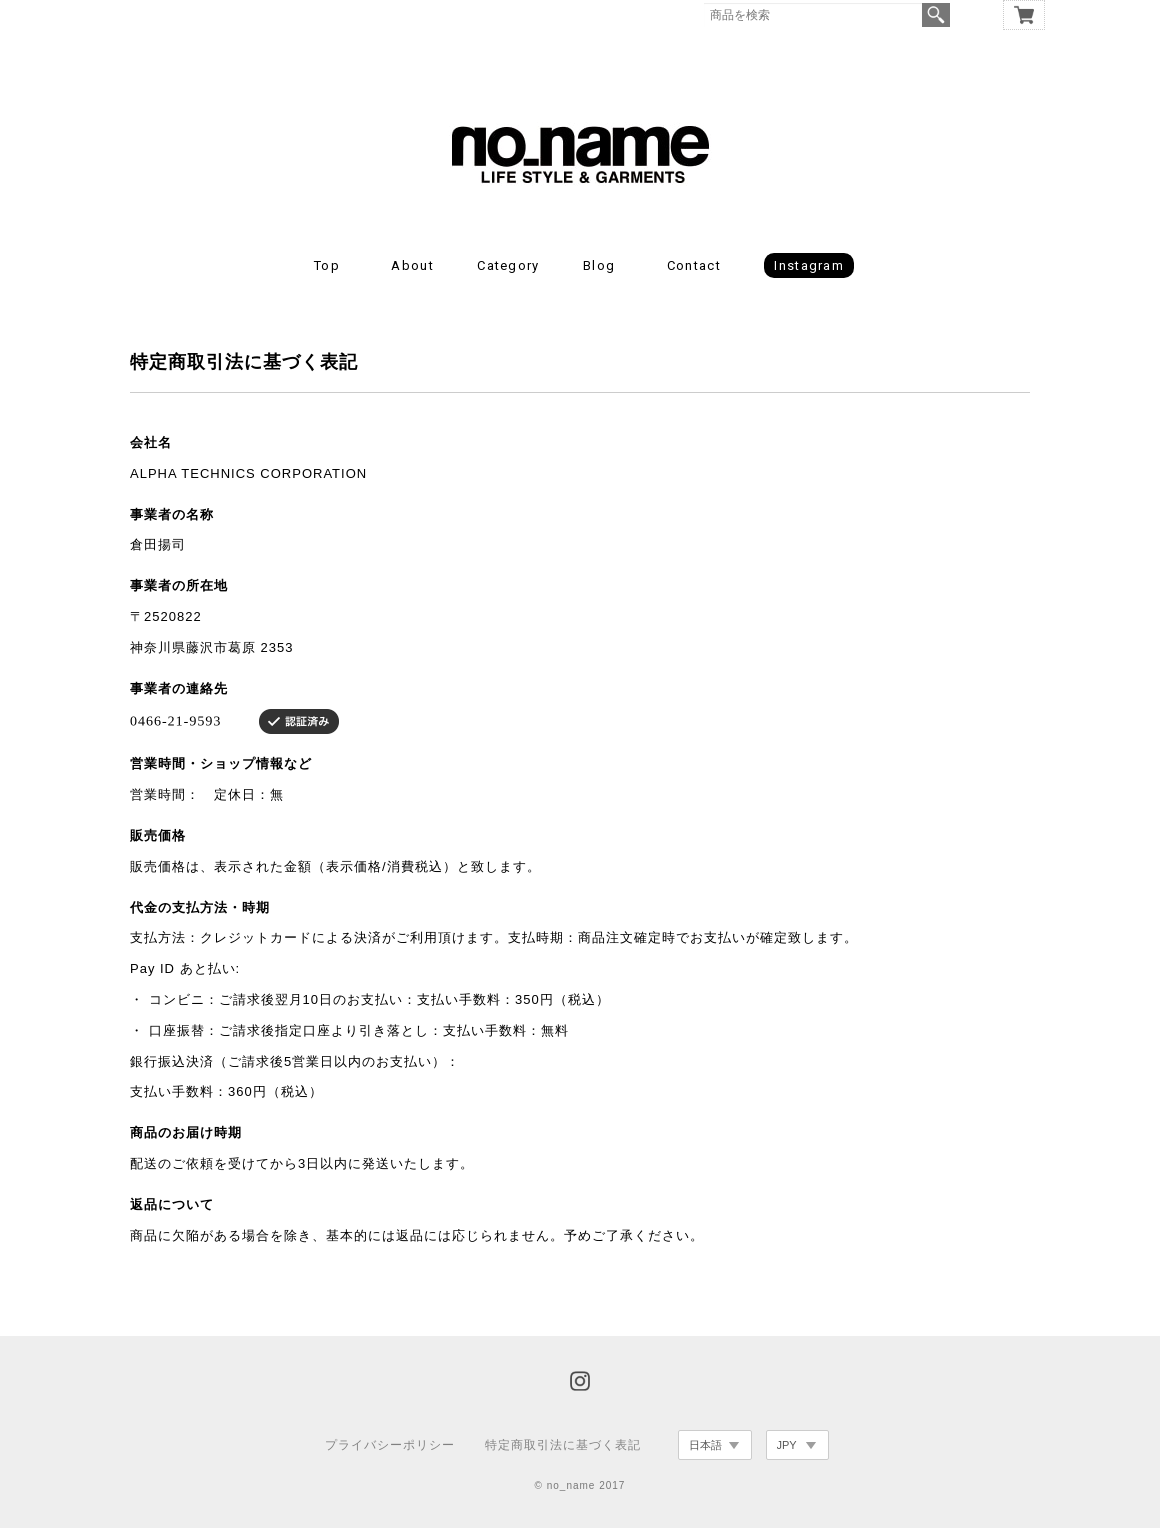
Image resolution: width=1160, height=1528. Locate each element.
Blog (599, 265)
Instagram (809, 265)
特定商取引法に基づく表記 (563, 1445)
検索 (936, 15)
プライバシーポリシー (390, 1445)
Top (327, 265)
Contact (694, 265)
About (412, 265)
